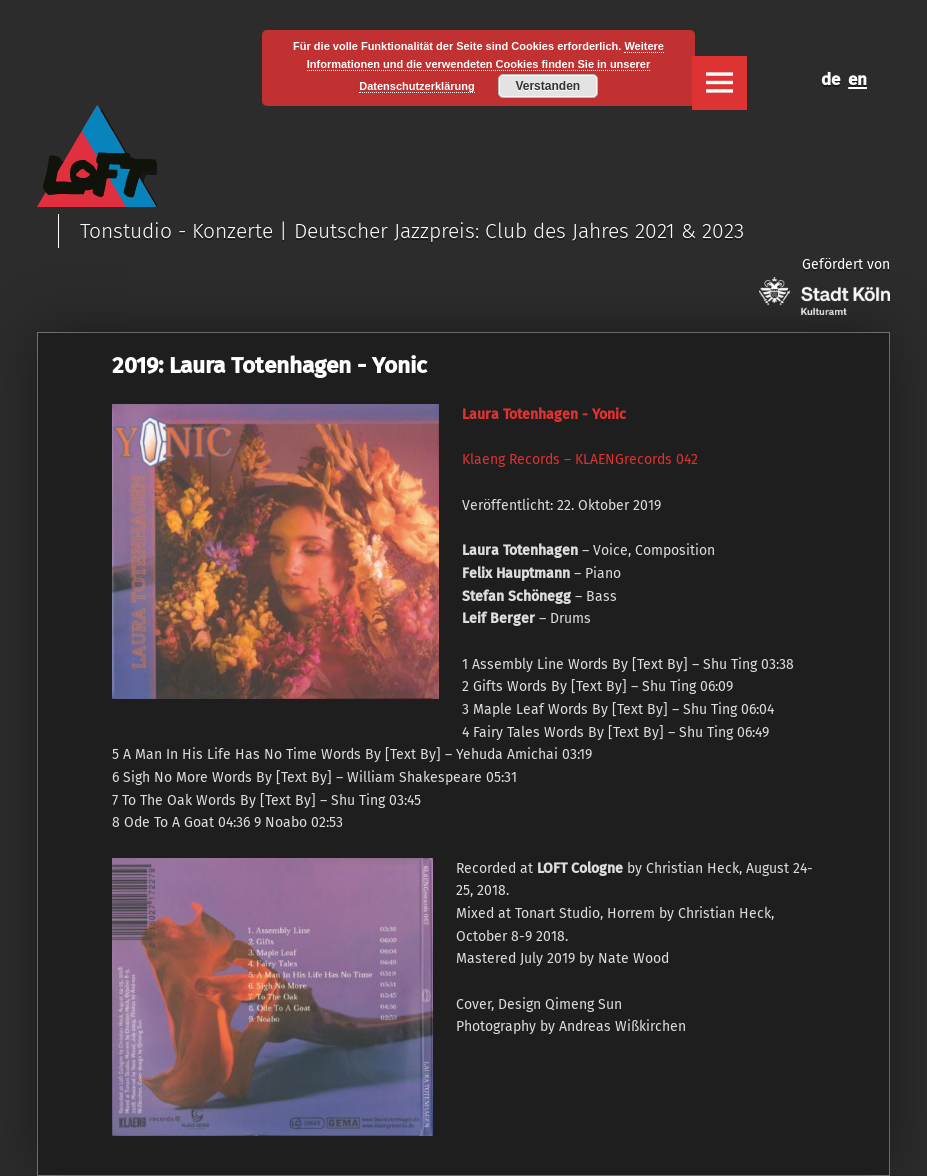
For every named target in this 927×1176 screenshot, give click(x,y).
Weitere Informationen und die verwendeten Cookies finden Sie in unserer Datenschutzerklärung (485, 66)
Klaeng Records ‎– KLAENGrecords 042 (580, 459)
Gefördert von (824, 285)
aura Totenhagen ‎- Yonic (547, 414)
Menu (719, 83)
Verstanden (547, 86)
